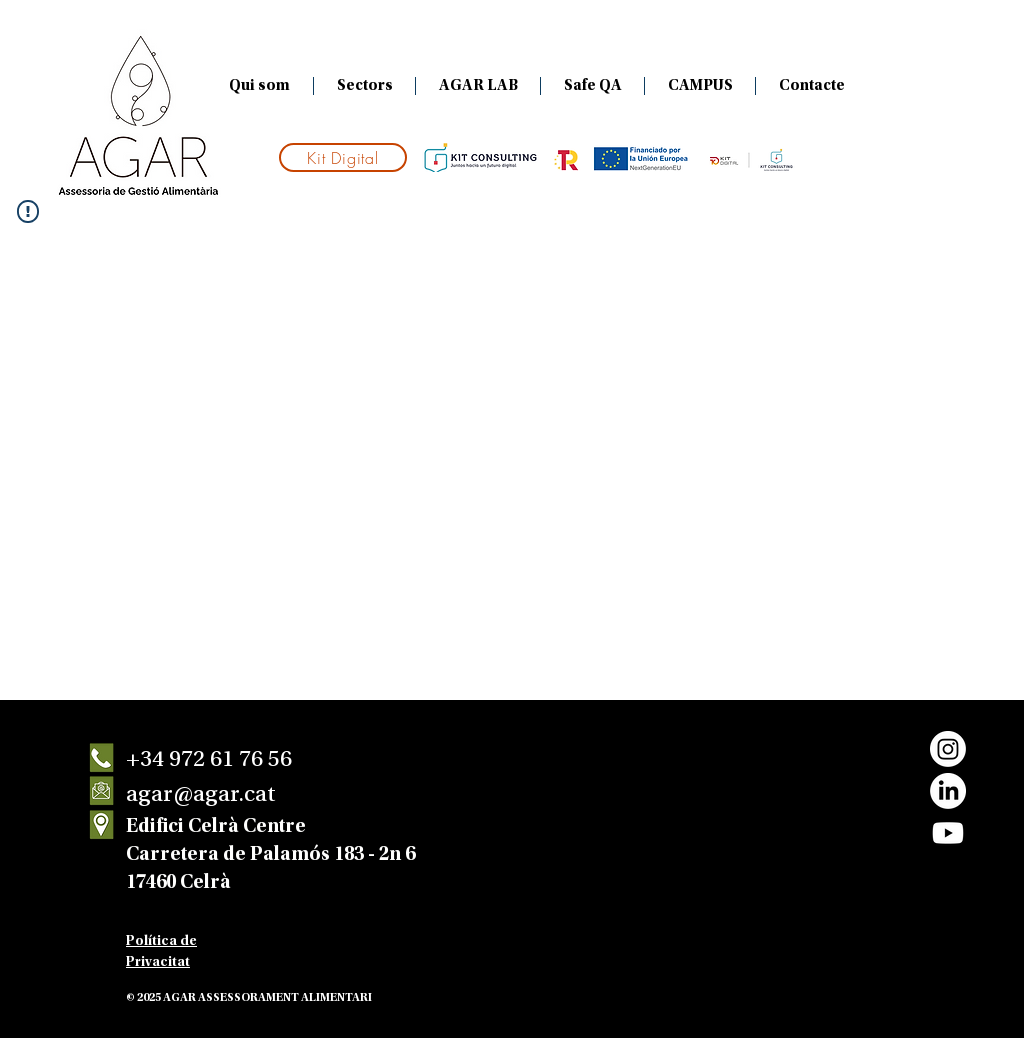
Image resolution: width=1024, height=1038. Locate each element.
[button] (364, 86)
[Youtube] (948, 833)
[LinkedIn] (948, 791)
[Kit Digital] (343, 157)
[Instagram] (948, 749)
